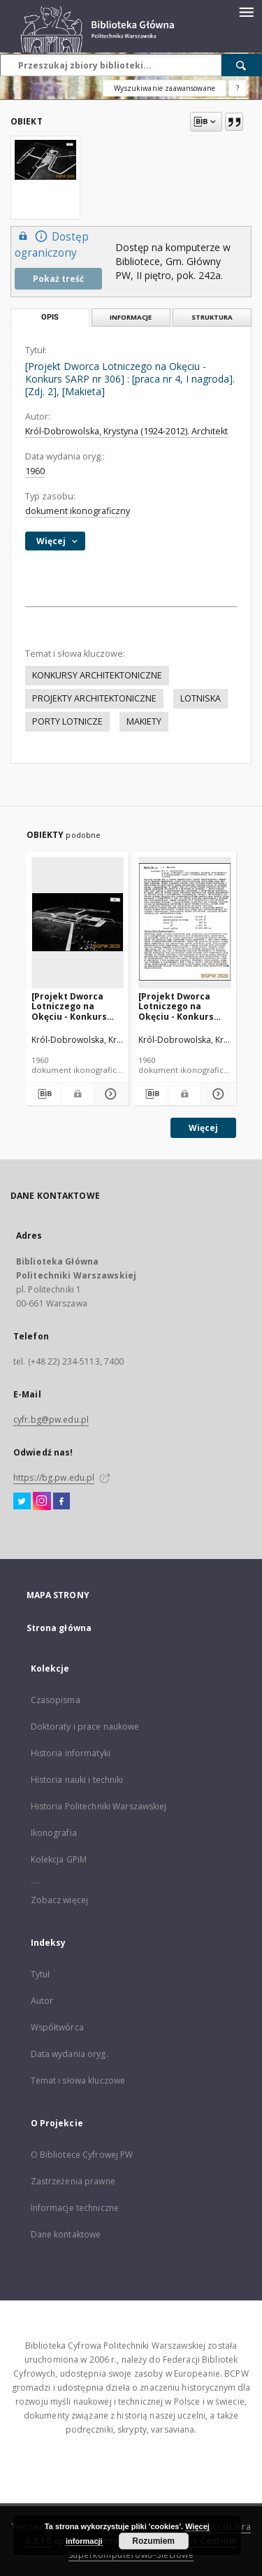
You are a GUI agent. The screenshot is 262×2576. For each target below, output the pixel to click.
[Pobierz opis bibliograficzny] (44, 1094)
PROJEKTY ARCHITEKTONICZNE (94, 698)
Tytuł (40, 1974)
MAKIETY (143, 721)
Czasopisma (55, 1700)
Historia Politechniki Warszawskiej (99, 1806)
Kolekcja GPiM (59, 1859)
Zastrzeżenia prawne (73, 2181)
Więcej (203, 1128)
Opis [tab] (50, 317)
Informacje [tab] (131, 317)
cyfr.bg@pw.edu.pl (51, 1419)
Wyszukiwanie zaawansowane (164, 88)
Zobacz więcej (60, 1900)
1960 (35, 471)
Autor (42, 2001)
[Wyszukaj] (241, 65)
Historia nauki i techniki (77, 1780)
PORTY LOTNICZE (67, 721)
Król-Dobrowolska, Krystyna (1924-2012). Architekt (126, 431)
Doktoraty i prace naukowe (85, 1726)
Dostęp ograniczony (52, 244)
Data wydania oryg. (69, 2054)
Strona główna (59, 1628)
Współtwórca (57, 2027)
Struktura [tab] (212, 317)
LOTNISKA (200, 698)
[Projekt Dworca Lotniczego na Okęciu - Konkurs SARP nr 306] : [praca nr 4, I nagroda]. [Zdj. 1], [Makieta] (77, 1006)
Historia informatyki (70, 1753)
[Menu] (246, 11)
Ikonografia (54, 1833)
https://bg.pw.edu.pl (53, 1477)
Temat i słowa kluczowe (78, 2080)
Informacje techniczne (75, 2208)
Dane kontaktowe (66, 2234)
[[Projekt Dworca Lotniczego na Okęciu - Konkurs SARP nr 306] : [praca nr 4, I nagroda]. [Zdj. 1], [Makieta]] (78, 922)
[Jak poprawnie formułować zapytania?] (237, 88)
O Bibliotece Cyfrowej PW (82, 2155)
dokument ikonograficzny (77, 511)
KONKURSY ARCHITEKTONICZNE (97, 675)
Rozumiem (153, 2541)
